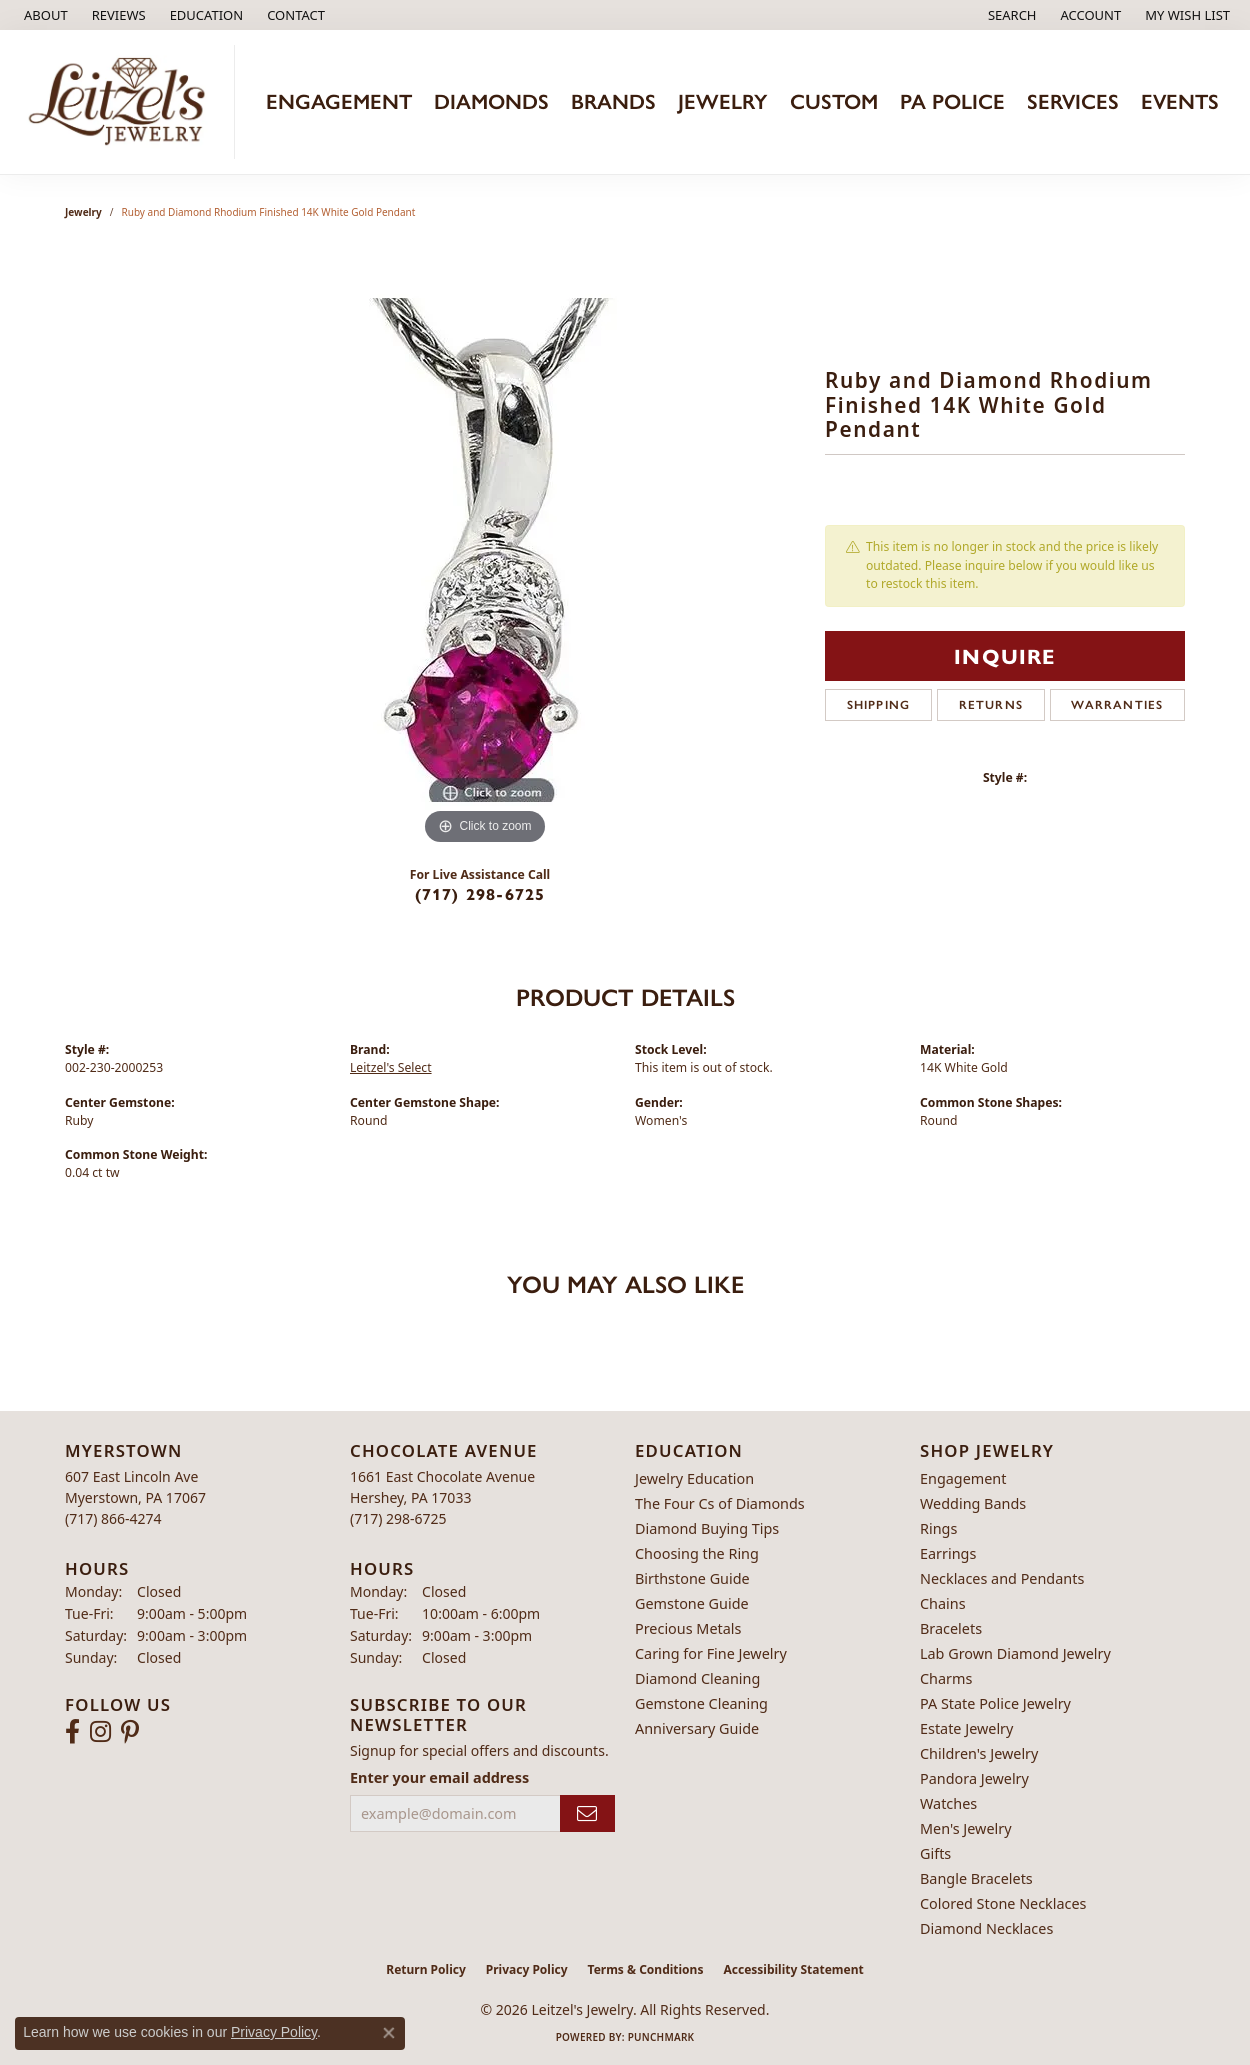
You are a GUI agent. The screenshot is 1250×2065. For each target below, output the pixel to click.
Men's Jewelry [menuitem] (966, 1828)
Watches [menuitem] (948, 1803)
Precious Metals (688, 1628)
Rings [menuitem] (938, 1528)
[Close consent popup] (389, 2033)
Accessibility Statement (793, 1969)
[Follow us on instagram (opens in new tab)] (100, 1732)
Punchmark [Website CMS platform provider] (661, 2037)
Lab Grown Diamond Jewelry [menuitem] (1015, 1653)
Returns (991, 705)
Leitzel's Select (391, 1067)
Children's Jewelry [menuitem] (979, 1753)
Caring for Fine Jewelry (711, 1653)
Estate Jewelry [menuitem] (966, 1728)
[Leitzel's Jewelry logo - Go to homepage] (122, 102)
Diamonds (491, 101)
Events (1180, 101)
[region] (485, 550)
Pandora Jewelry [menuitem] (974, 1778)
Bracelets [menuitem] (951, 1628)
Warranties (1117, 705)
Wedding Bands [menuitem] (973, 1503)
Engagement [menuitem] (963, 1478)
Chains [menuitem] (943, 1603)
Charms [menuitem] (946, 1678)
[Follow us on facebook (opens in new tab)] (72, 1732)
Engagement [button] (339, 101)
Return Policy (426, 1969)
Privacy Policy (527, 1969)
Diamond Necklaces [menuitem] (986, 1928)
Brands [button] (613, 101)
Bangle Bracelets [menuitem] (976, 1878)
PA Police (952, 101)
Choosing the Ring (697, 1553)
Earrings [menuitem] (948, 1553)
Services (1073, 101)
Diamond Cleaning (697, 1678)
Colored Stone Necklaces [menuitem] (1003, 1903)
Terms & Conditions (646, 1969)
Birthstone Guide (692, 1578)
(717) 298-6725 (480, 893)
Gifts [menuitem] (935, 1853)
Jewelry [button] (722, 101)
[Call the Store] (113, 1518)
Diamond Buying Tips (707, 1528)
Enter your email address (439, 1777)
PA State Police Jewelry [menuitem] (995, 1703)
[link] (44, 15)
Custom (834, 101)
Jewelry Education (694, 1478)
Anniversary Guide (697, 1728)
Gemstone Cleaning (701, 1703)
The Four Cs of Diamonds (720, 1503)
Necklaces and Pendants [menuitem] (1002, 1578)
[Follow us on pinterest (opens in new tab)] (130, 1732)
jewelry (83, 212)
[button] (205, 15)
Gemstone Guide (692, 1603)
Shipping (879, 705)
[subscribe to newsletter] (587, 1813)
